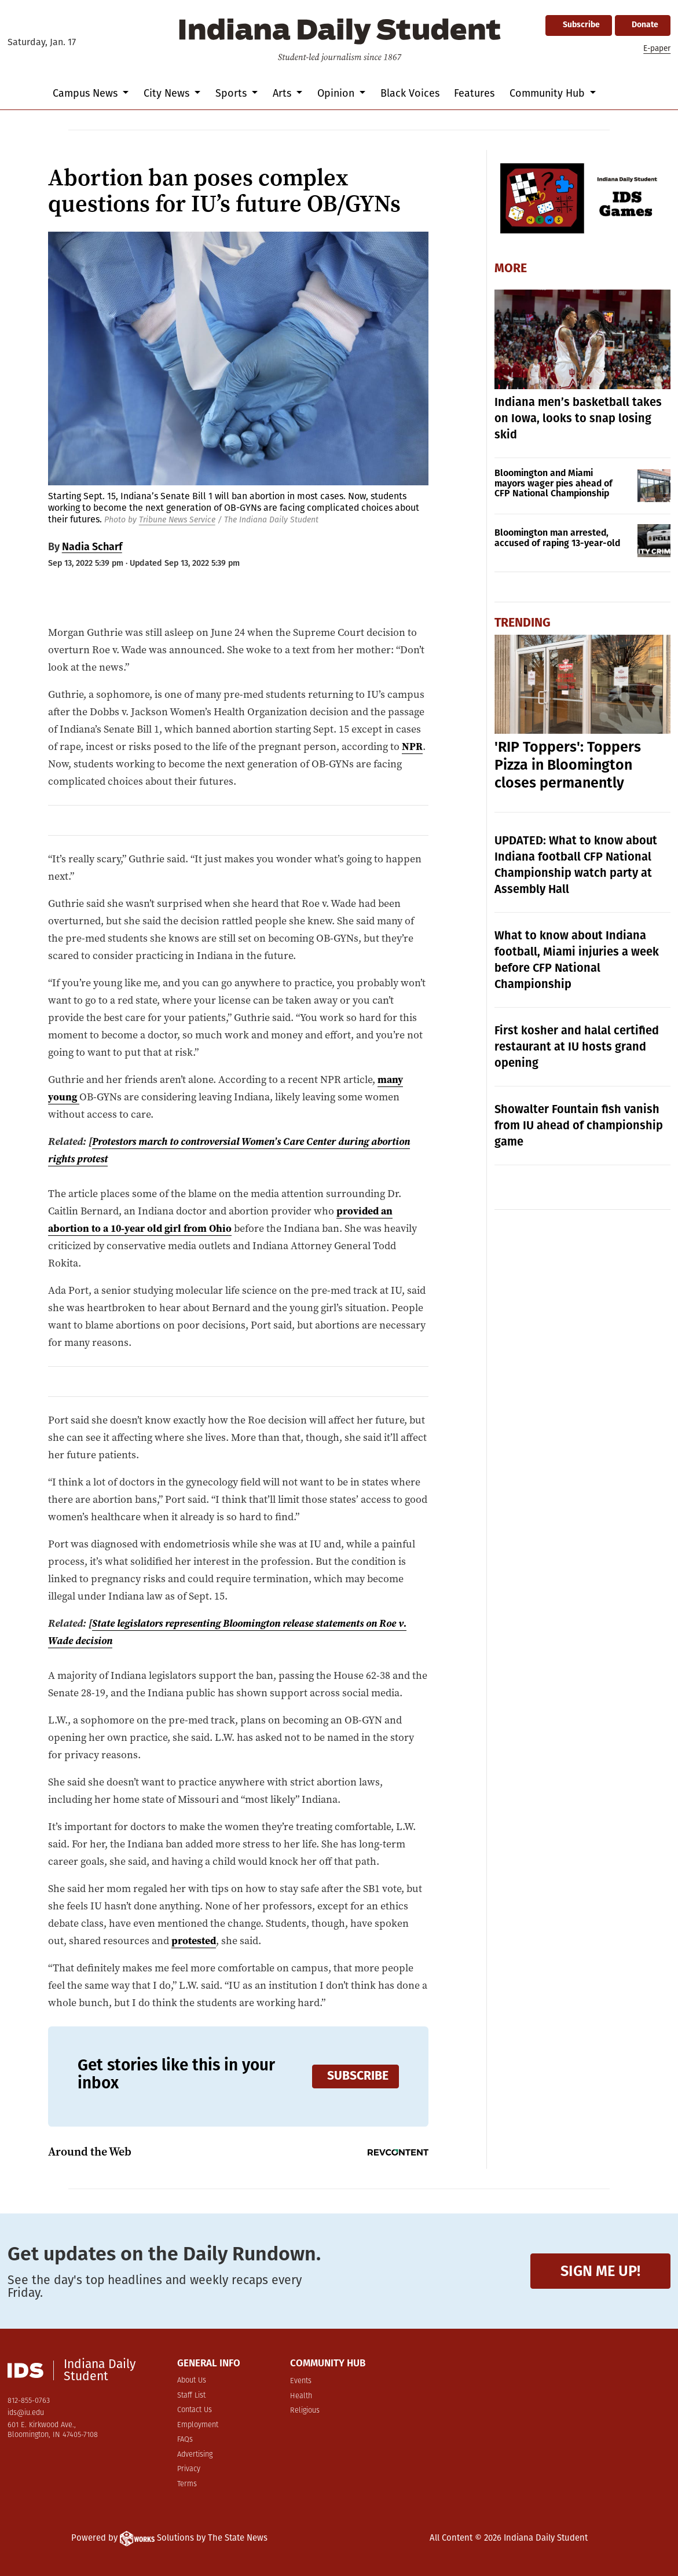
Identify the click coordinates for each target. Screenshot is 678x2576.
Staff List (191, 2395)
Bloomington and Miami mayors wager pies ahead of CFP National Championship (553, 483)
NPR (412, 746)
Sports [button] (232, 93)
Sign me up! (600, 2271)
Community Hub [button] (549, 93)
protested (194, 1941)
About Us (191, 2380)
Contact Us (194, 2410)
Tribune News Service (177, 520)
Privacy (188, 2469)
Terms (187, 2484)
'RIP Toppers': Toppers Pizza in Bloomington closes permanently (567, 765)
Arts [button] (283, 93)
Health (301, 2396)
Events (300, 2381)
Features (474, 93)
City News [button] (168, 93)
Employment (197, 2425)
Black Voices (409, 93)
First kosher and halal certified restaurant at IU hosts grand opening (576, 1046)
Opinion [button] (337, 93)
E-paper (656, 48)
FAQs (185, 2439)
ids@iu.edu (26, 2413)
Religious (305, 2410)
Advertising (194, 2454)
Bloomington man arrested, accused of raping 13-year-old (557, 537)
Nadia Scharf (92, 546)
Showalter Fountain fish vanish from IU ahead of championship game (578, 1125)
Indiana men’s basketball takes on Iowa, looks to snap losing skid (578, 418)
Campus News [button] (86, 93)
